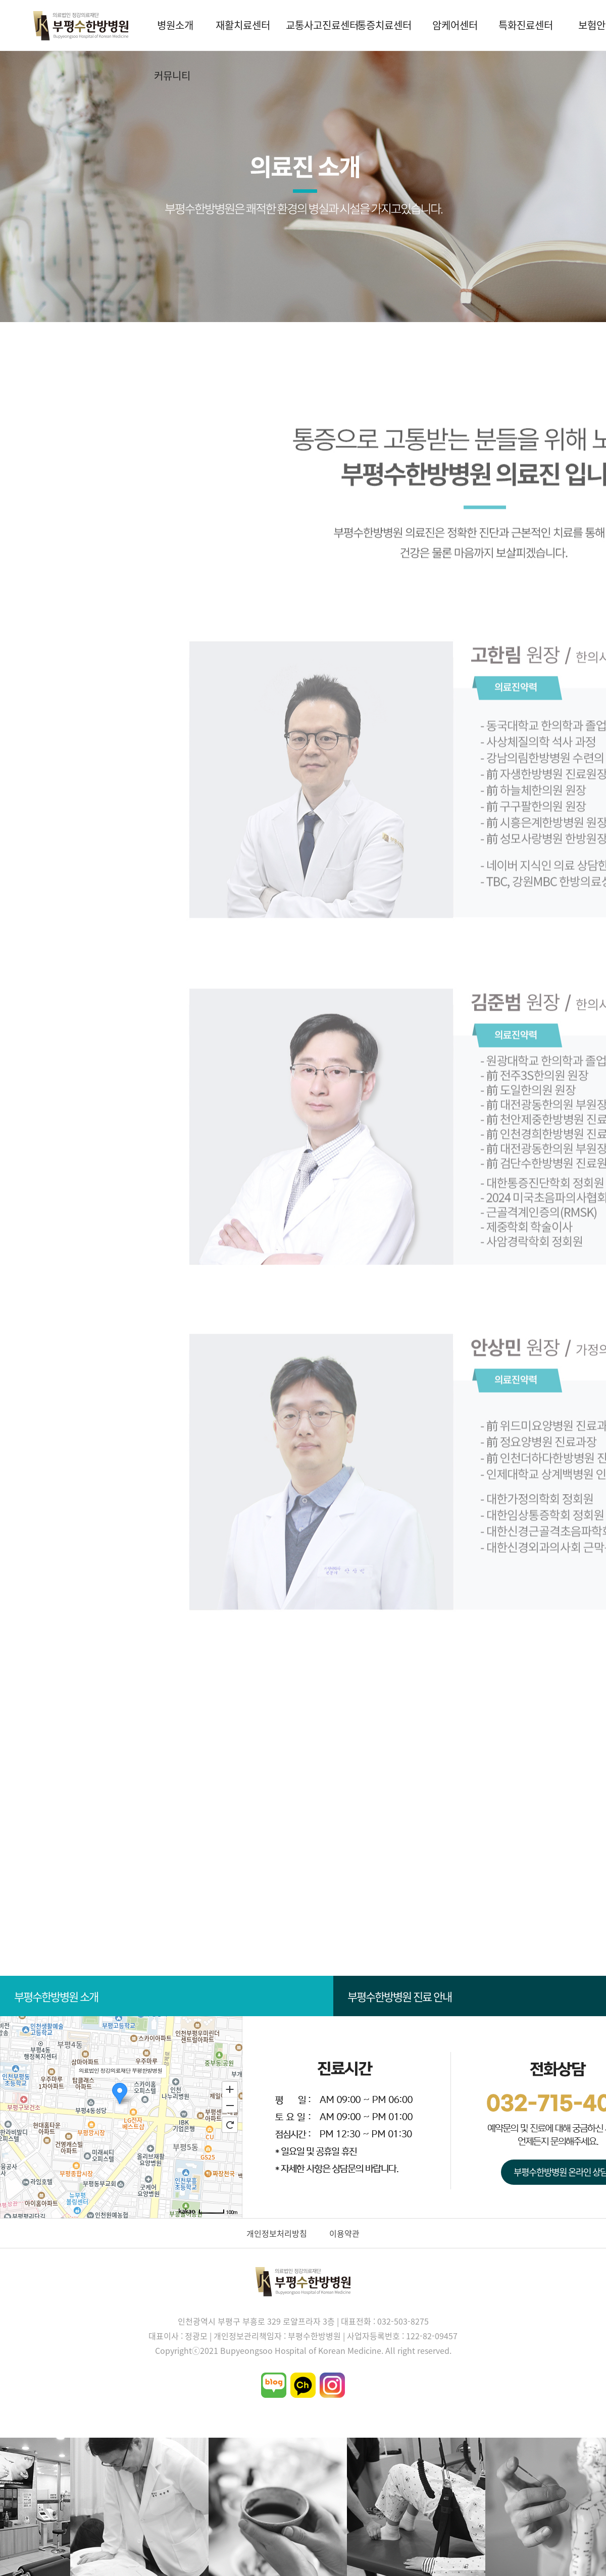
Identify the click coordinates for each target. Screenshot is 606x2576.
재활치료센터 (243, 25)
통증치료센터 (384, 25)
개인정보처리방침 (276, 2233)
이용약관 (344, 2233)
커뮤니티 (172, 75)
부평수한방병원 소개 (167, 1996)
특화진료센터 (525, 25)
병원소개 (175, 25)
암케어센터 (455, 25)
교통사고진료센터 (317, 25)
